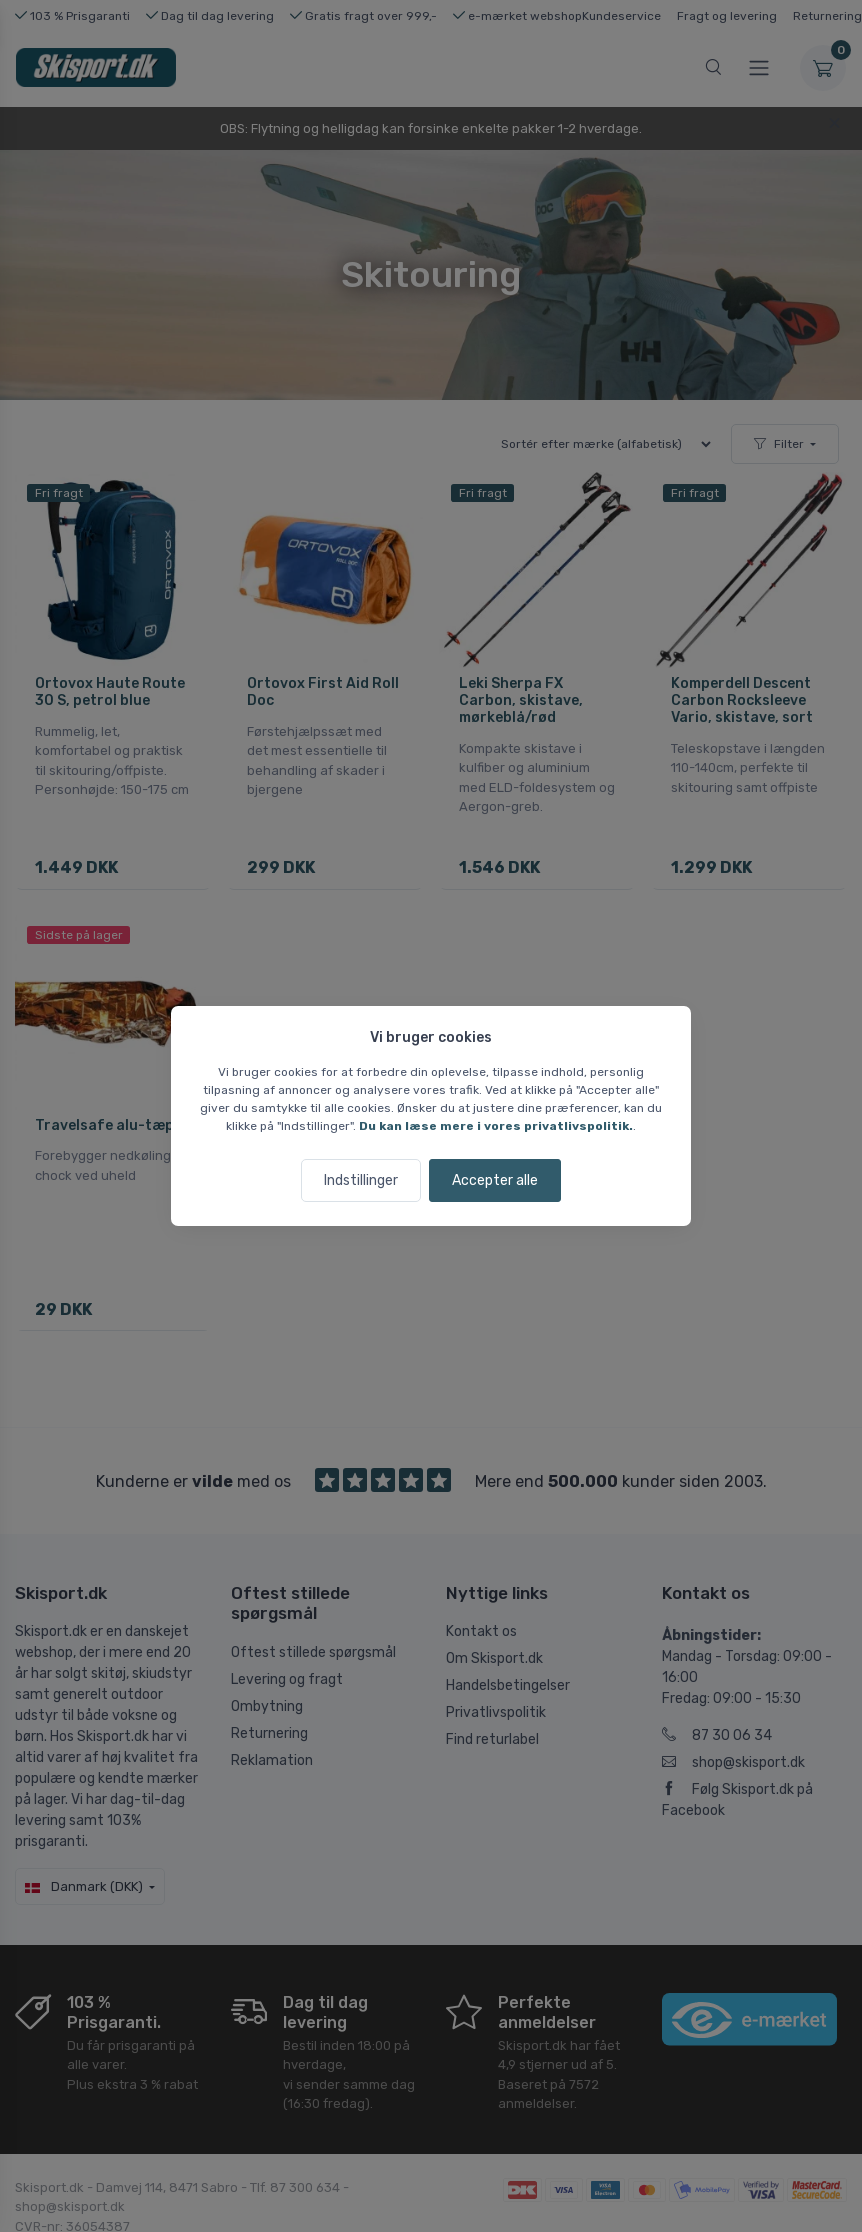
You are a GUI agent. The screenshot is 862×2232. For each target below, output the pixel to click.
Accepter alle (495, 1180)
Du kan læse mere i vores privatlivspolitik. (496, 1126)
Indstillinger (361, 1180)
